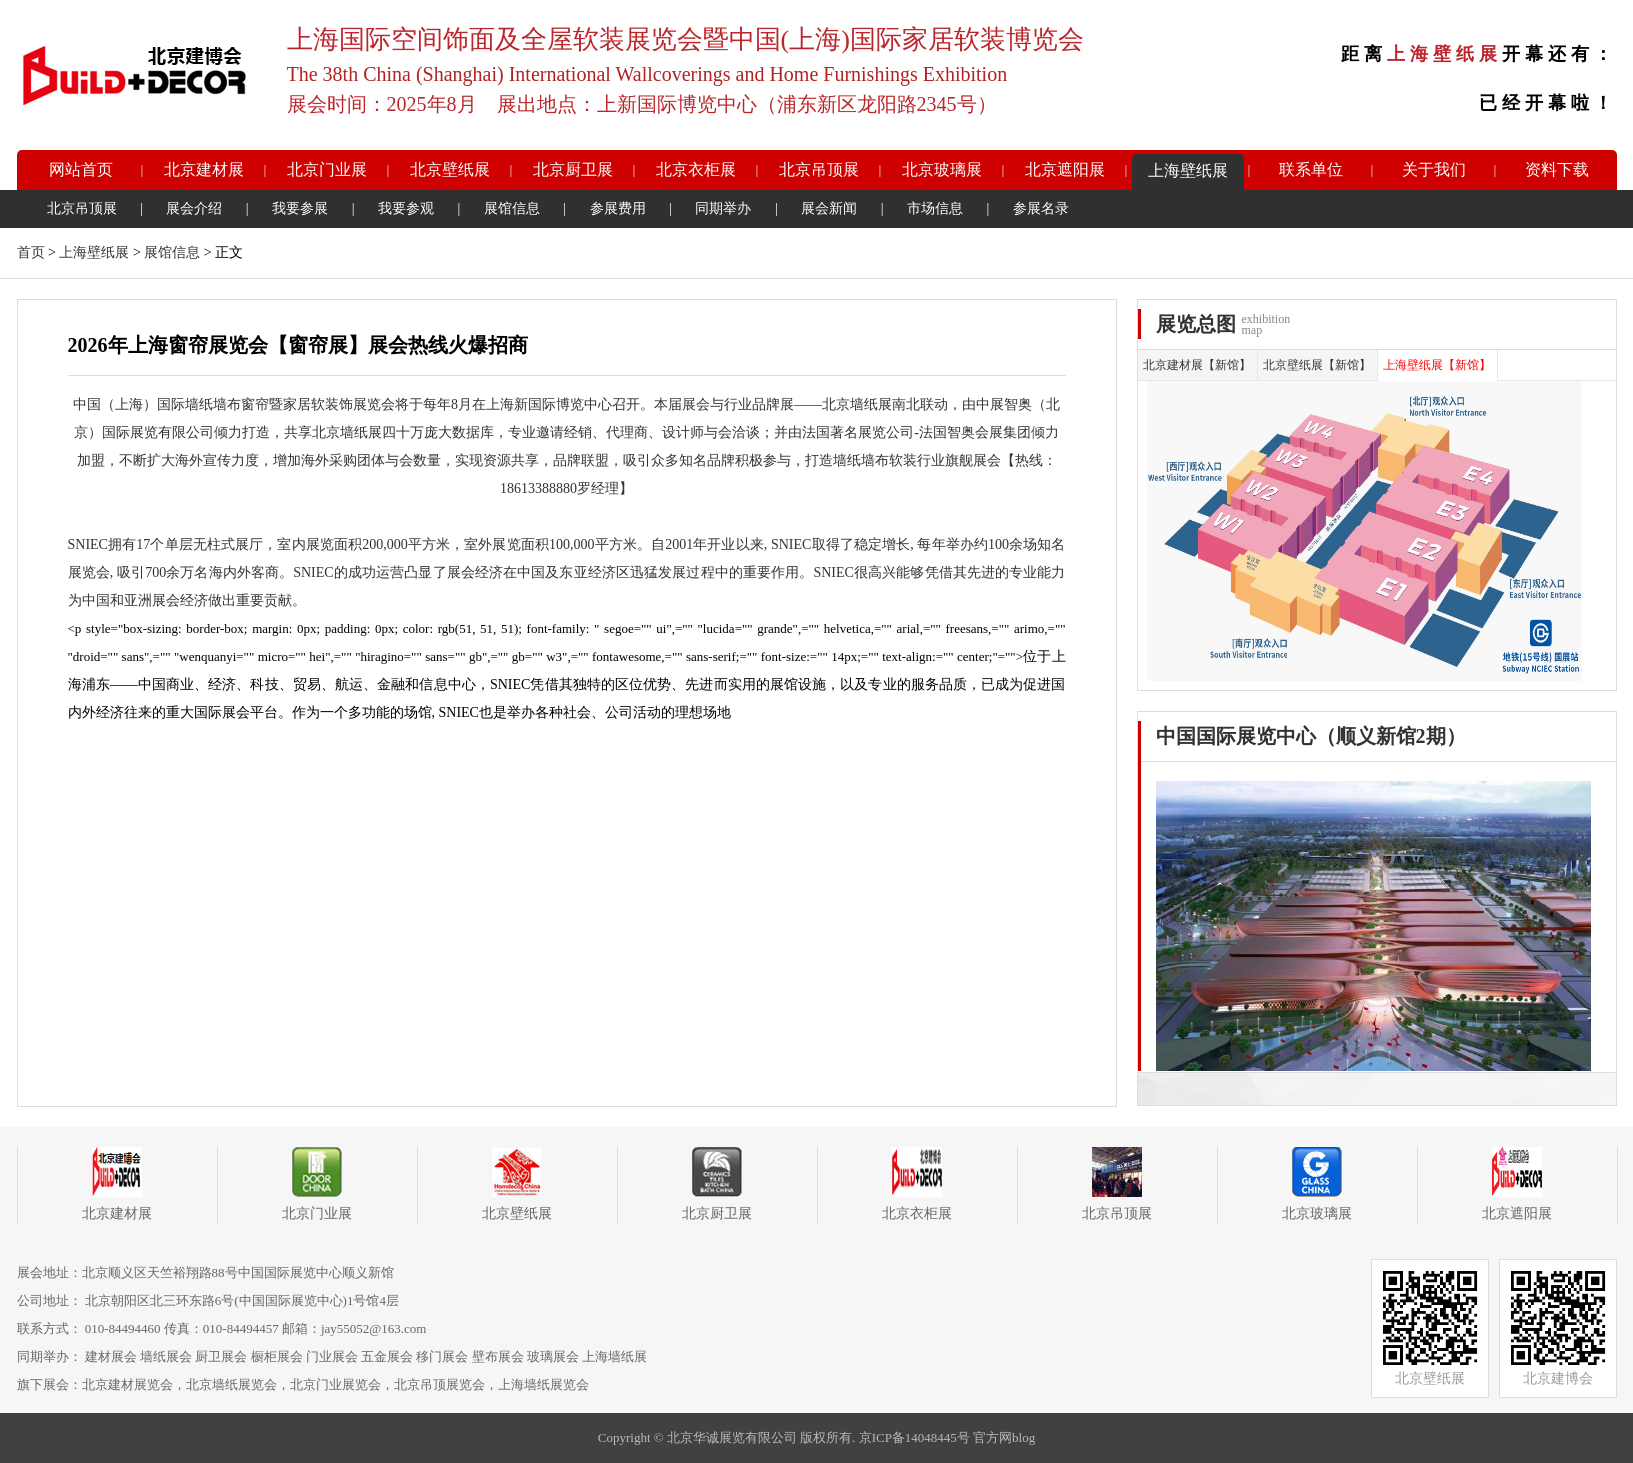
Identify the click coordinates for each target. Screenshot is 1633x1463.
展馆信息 (512, 208)
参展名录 (1041, 208)
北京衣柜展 (696, 169)
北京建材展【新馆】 (1197, 365)
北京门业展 (327, 169)
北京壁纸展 (450, 169)
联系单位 (1311, 169)
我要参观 (406, 208)
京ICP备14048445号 (914, 1437)
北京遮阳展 (1065, 169)
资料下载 (1557, 169)
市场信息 (935, 208)
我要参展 (300, 208)
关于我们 (1434, 169)
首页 (31, 252)
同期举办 (723, 208)
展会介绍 (194, 208)
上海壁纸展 (1188, 170)
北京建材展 (204, 169)
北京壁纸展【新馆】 (1317, 365)
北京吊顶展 (819, 169)
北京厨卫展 (573, 169)
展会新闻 (829, 208)
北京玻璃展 (942, 169)
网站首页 (81, 169)
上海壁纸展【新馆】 (1437, 365)
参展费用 (618, 208)
